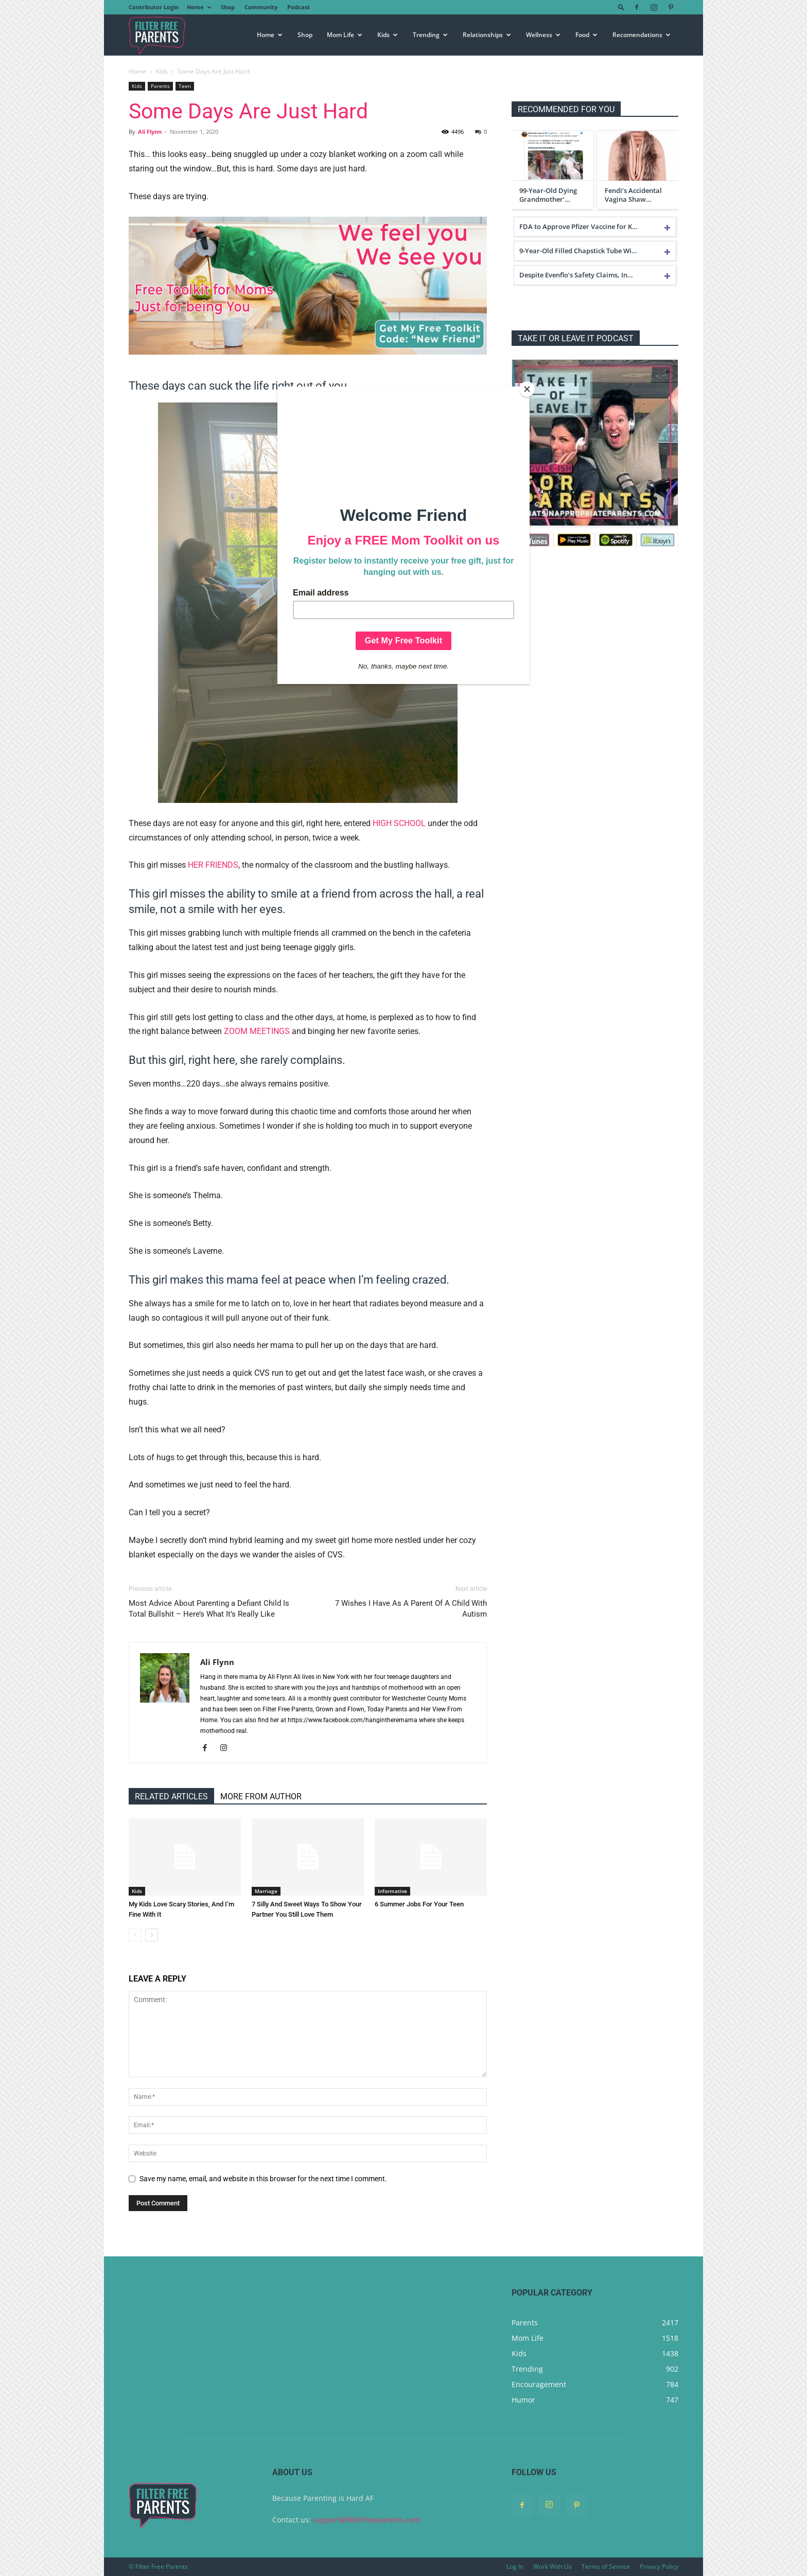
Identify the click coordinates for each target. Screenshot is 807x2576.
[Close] (527, 389)
